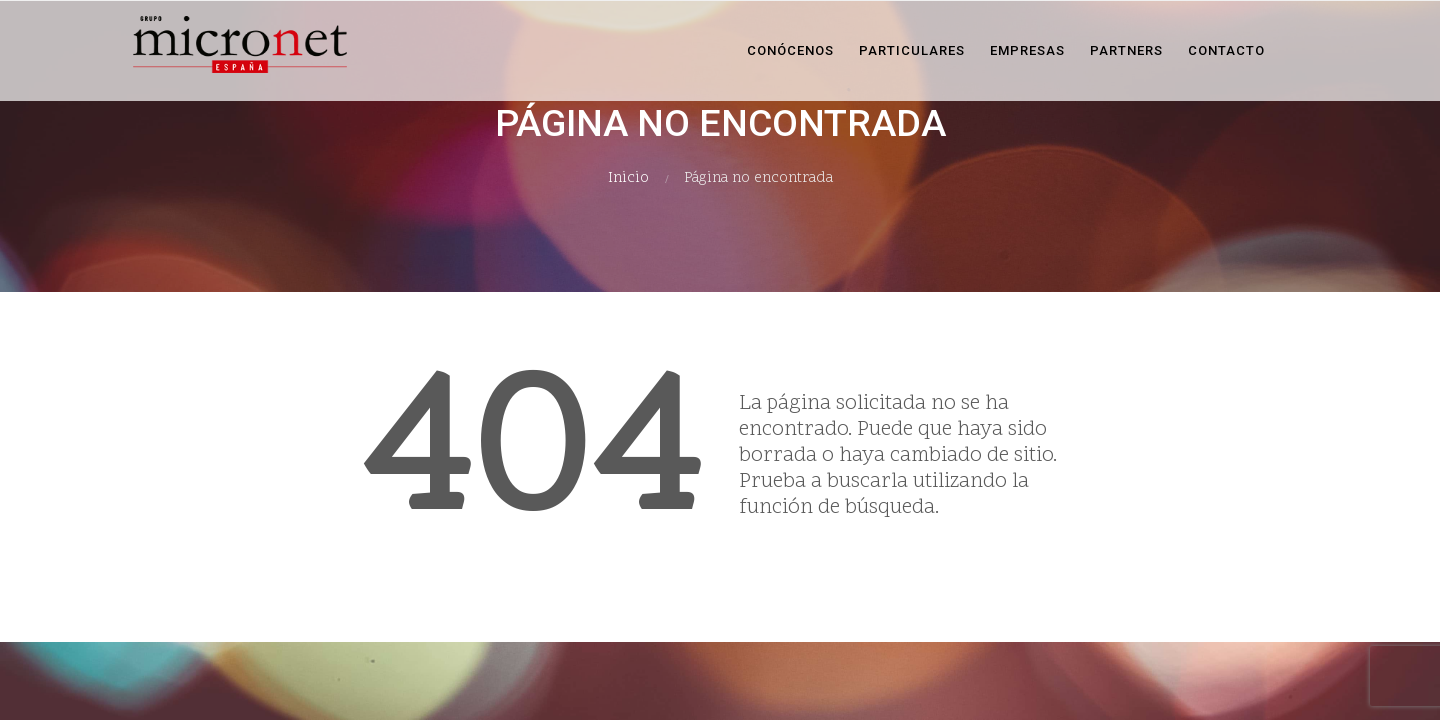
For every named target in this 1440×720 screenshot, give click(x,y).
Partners (1126, 50)
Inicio (628, 178)
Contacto (1226, 50)
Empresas (1027, 50)
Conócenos (790, 50)
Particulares (912, 50)
